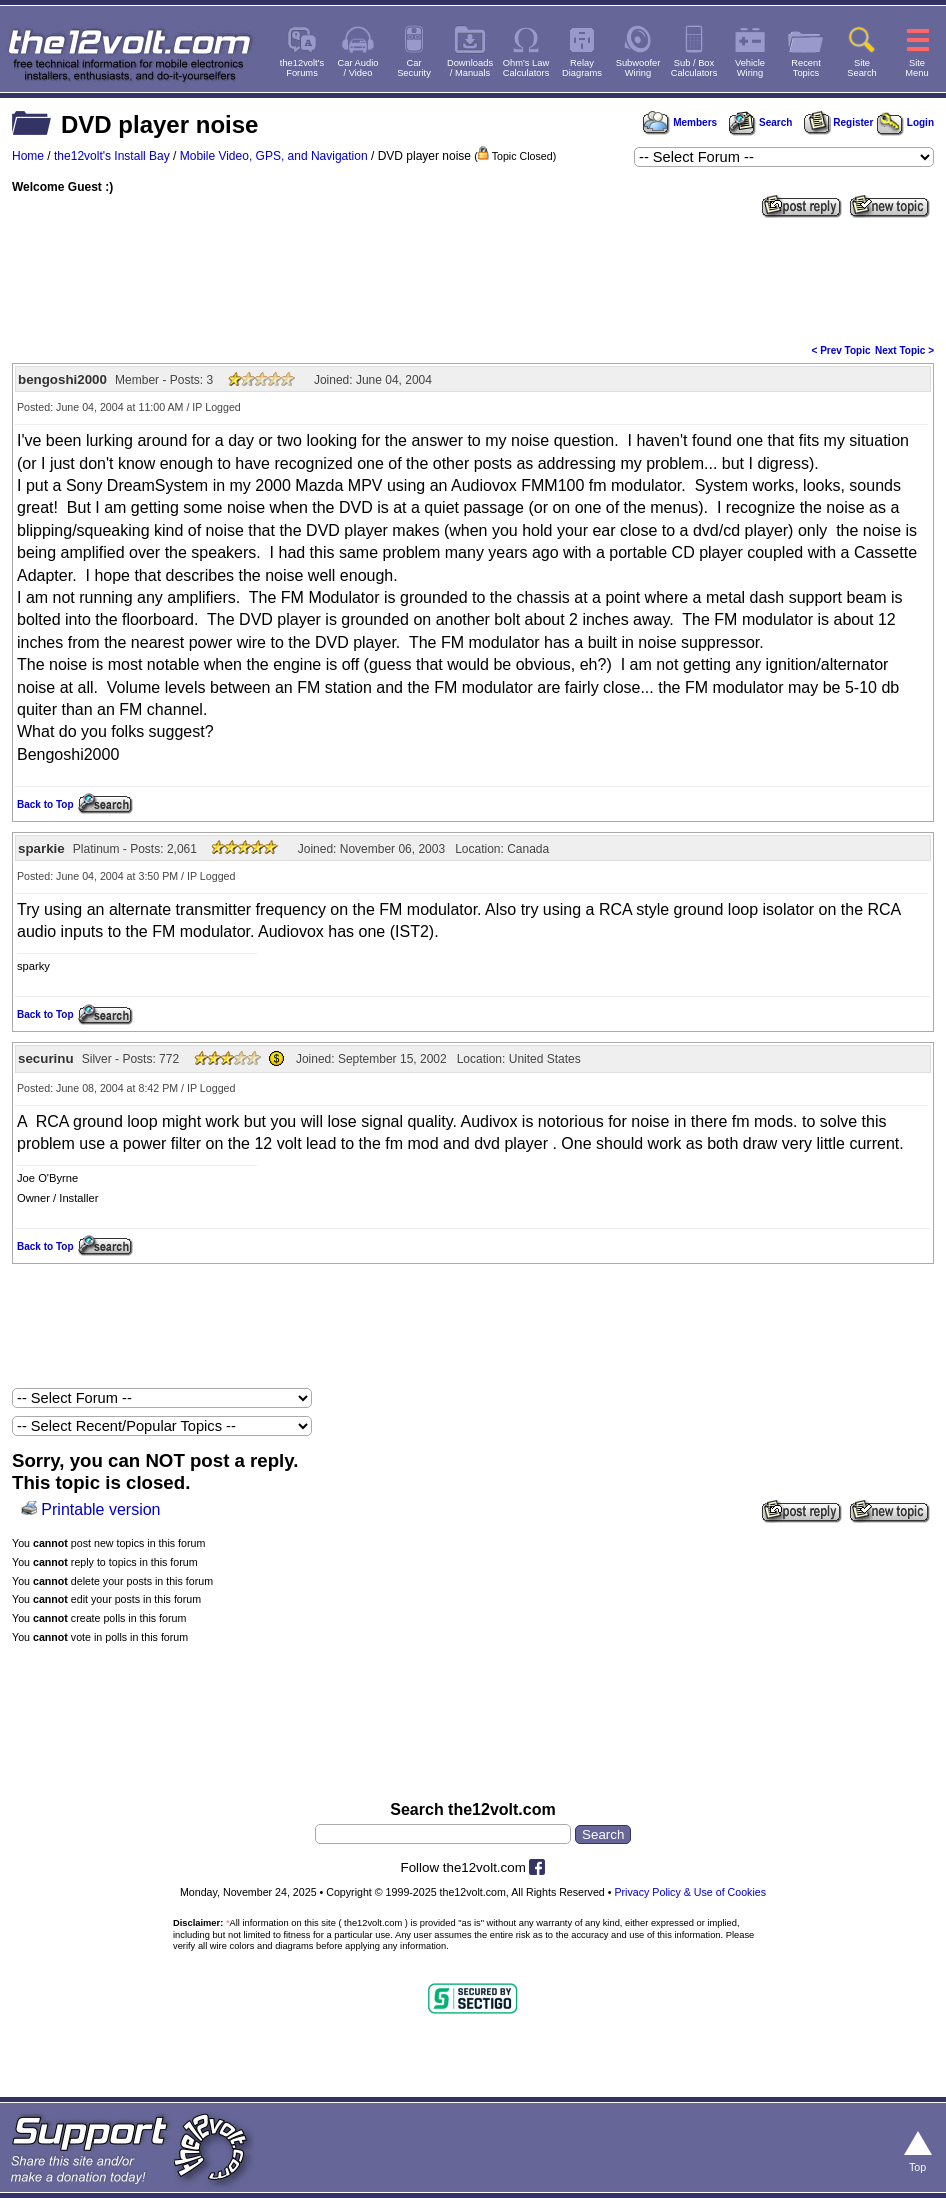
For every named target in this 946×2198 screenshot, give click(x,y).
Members (680, 122)
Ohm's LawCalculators (526, 68)
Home (28, 156)
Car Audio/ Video (358, 68)
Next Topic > (904, 350)
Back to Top (45, 804)
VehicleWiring (750, 68)
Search (760, 122)
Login (905, 122)
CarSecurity (414, 68)
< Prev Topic (841, 350)
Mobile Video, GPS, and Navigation (274, 156)
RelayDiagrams (582, 68)
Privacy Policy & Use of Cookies (690, 1892)
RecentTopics (806, 68)
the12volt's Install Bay (112, 156)
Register (839, 122)
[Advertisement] (473, 279)
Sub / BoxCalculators (694, 68)
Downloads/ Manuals (470, 68)
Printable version (100, 1509)
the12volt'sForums (302, 68)
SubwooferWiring (638, 68)
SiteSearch (862, 68)
